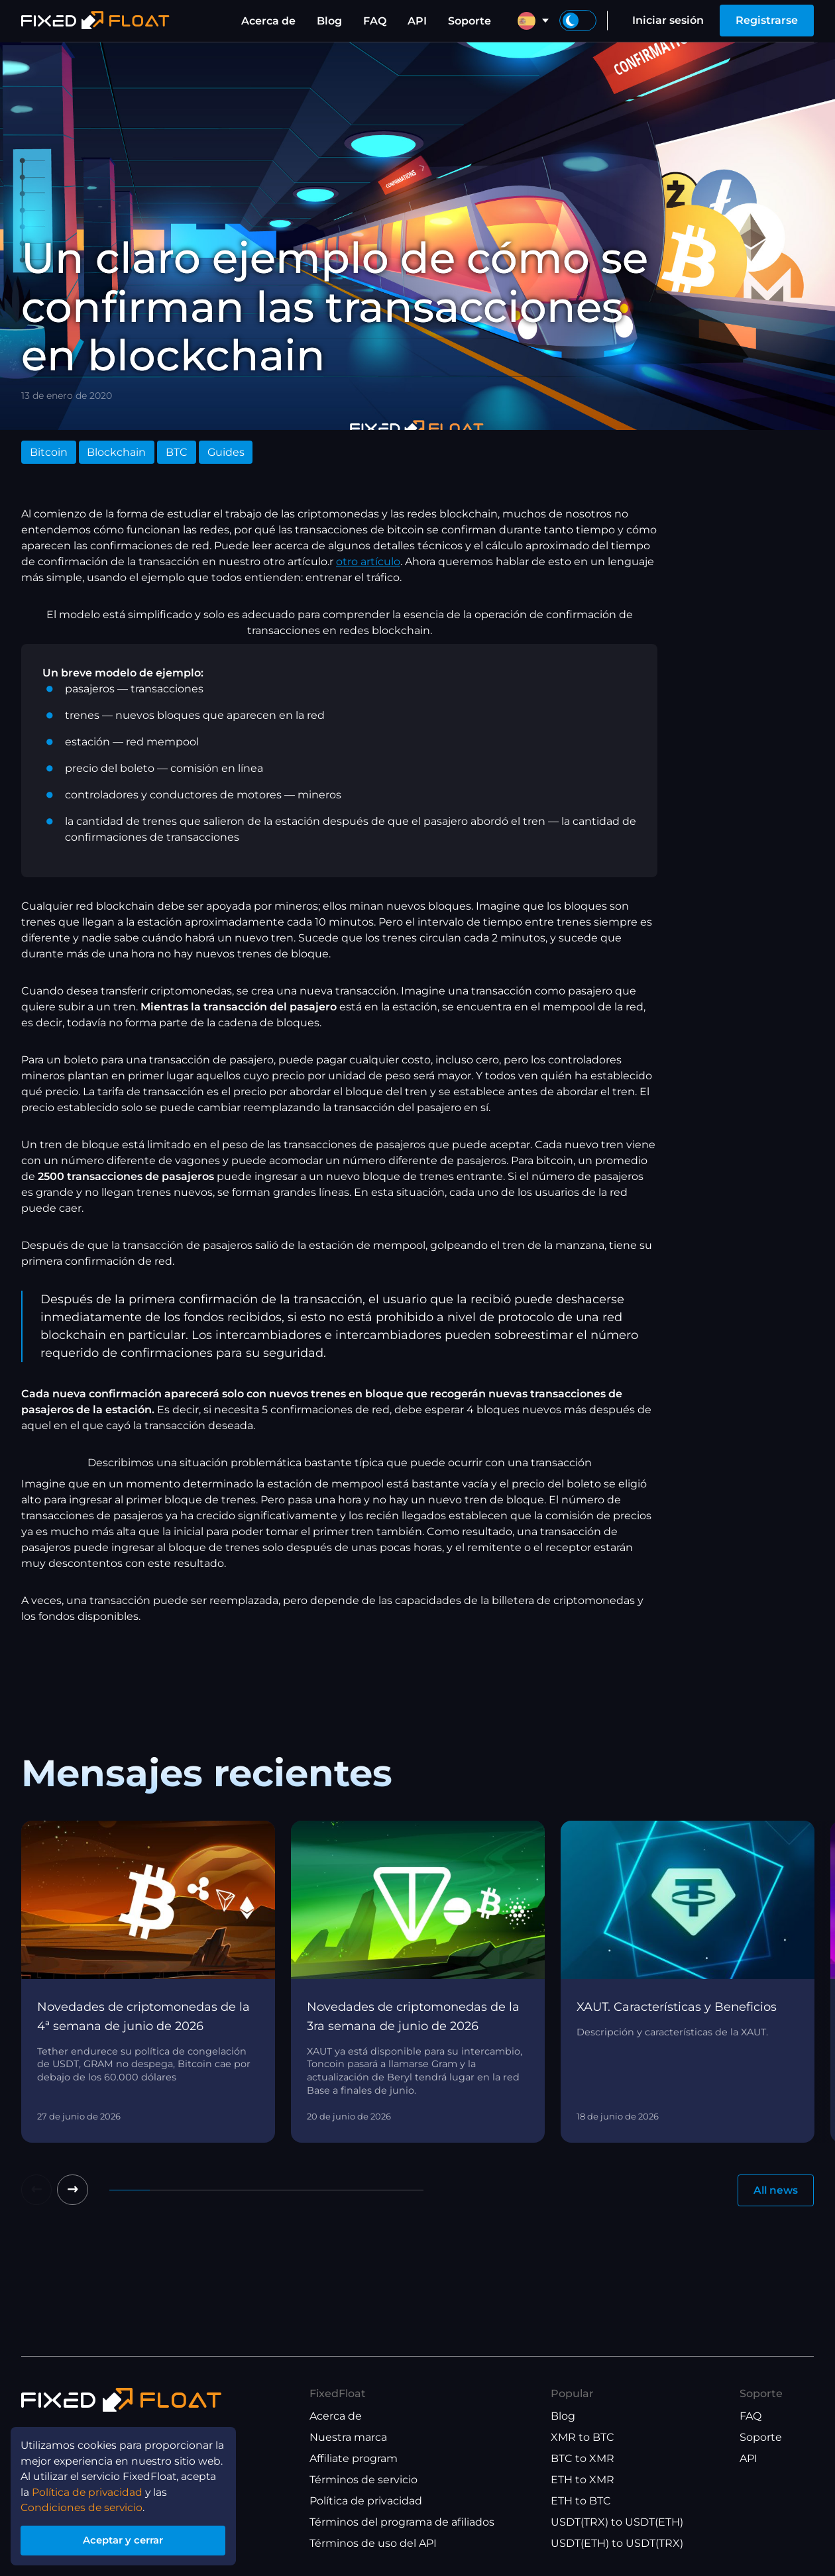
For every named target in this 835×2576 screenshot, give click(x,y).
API (417, 21)
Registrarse (767, 20)
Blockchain (116, 452)
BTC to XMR (582, 2458)
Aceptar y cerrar (126, 2538)
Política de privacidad (365, 2501)
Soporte (469, 21)
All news (774, 2190)
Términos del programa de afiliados (401, 2522)
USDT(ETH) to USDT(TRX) (617, 2543)
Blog (329, 21)
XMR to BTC (582, 2437)
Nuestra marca (348, 2437)
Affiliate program (353, 2458)
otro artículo (368, 561)
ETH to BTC (581, 2501)
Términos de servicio (363, 2479)
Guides (226, 452)
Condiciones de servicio (83, 2504)
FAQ (374, 21)
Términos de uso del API (373, 2543)
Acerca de (268, 21)
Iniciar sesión (668, 20)
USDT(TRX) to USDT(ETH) (617, 2522)
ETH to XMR (582, 2479)
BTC (177, 452)
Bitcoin (49, 452)
